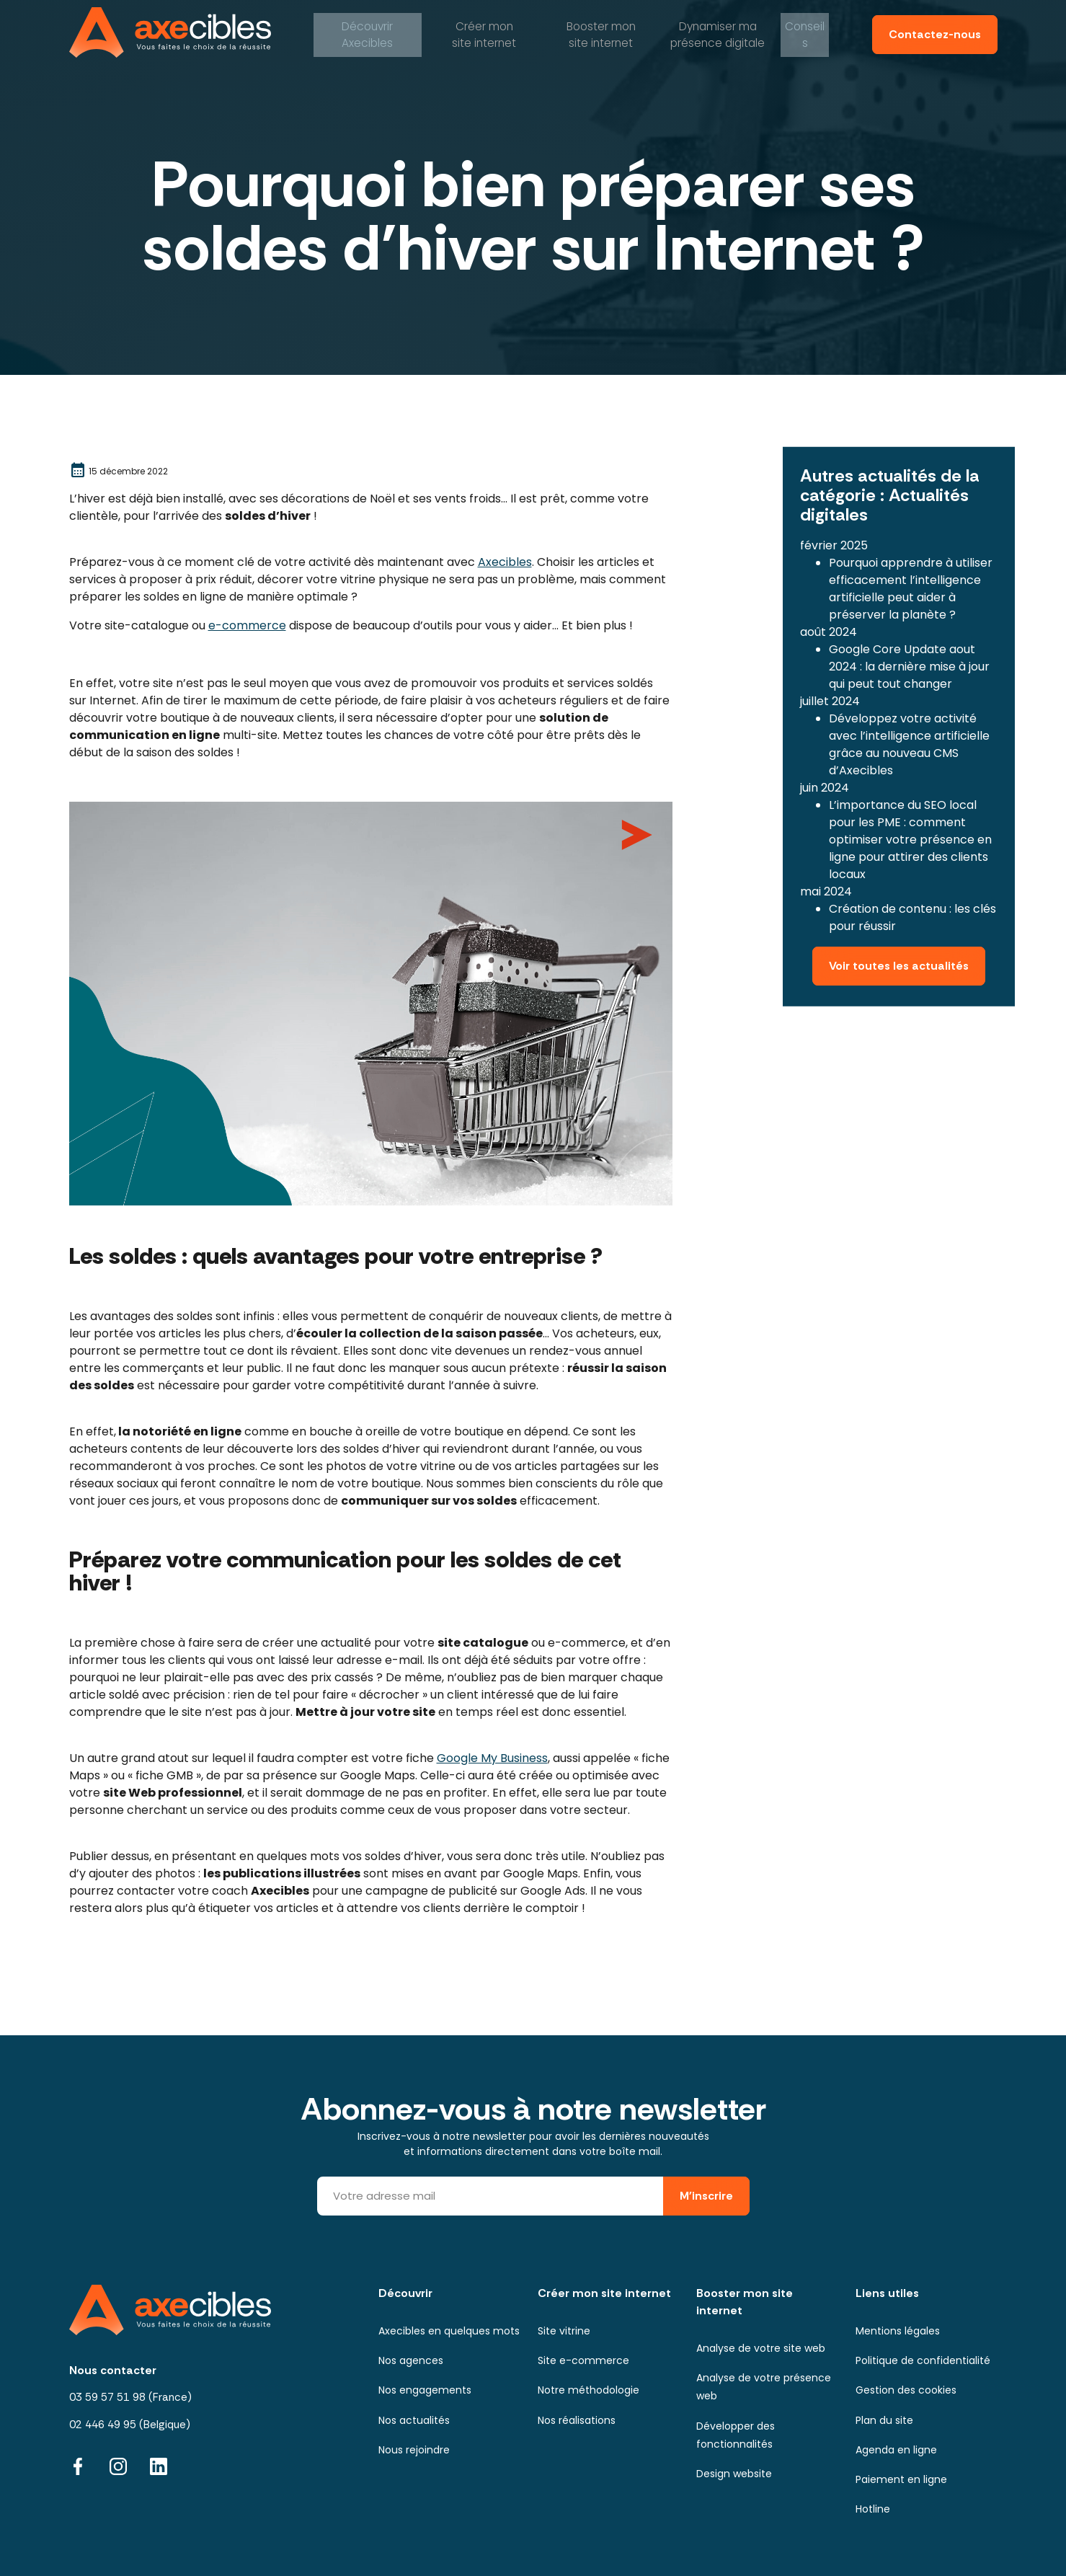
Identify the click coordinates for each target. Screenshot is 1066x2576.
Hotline (873, 2509)
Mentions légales (898, 2331)
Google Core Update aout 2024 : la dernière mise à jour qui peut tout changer (909, 660)
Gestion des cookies (906, 2390)
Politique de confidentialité (923, 2360)
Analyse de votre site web (760, 2348)
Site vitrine (564, 2331)
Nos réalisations (577, 2420)
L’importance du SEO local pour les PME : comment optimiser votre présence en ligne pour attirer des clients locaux (910, 834)
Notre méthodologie (588, 2390)
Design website (734, 2473)
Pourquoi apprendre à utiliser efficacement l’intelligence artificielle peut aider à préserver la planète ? (910, 583)
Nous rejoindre (414, 2450)
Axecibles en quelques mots (449, 2331)
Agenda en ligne (896, 2450)
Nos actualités (414, 2420)
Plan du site (884, 2420)
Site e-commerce (583, 2360)
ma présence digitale (716, 32)
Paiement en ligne (901, 2479)
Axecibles (366, 32)
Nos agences (410, 2360)
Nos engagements (424, 2390)
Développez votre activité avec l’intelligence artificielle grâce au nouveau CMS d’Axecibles (909, 738)
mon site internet (483, 32)
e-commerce (247, 625)
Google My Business (492, 1758)
